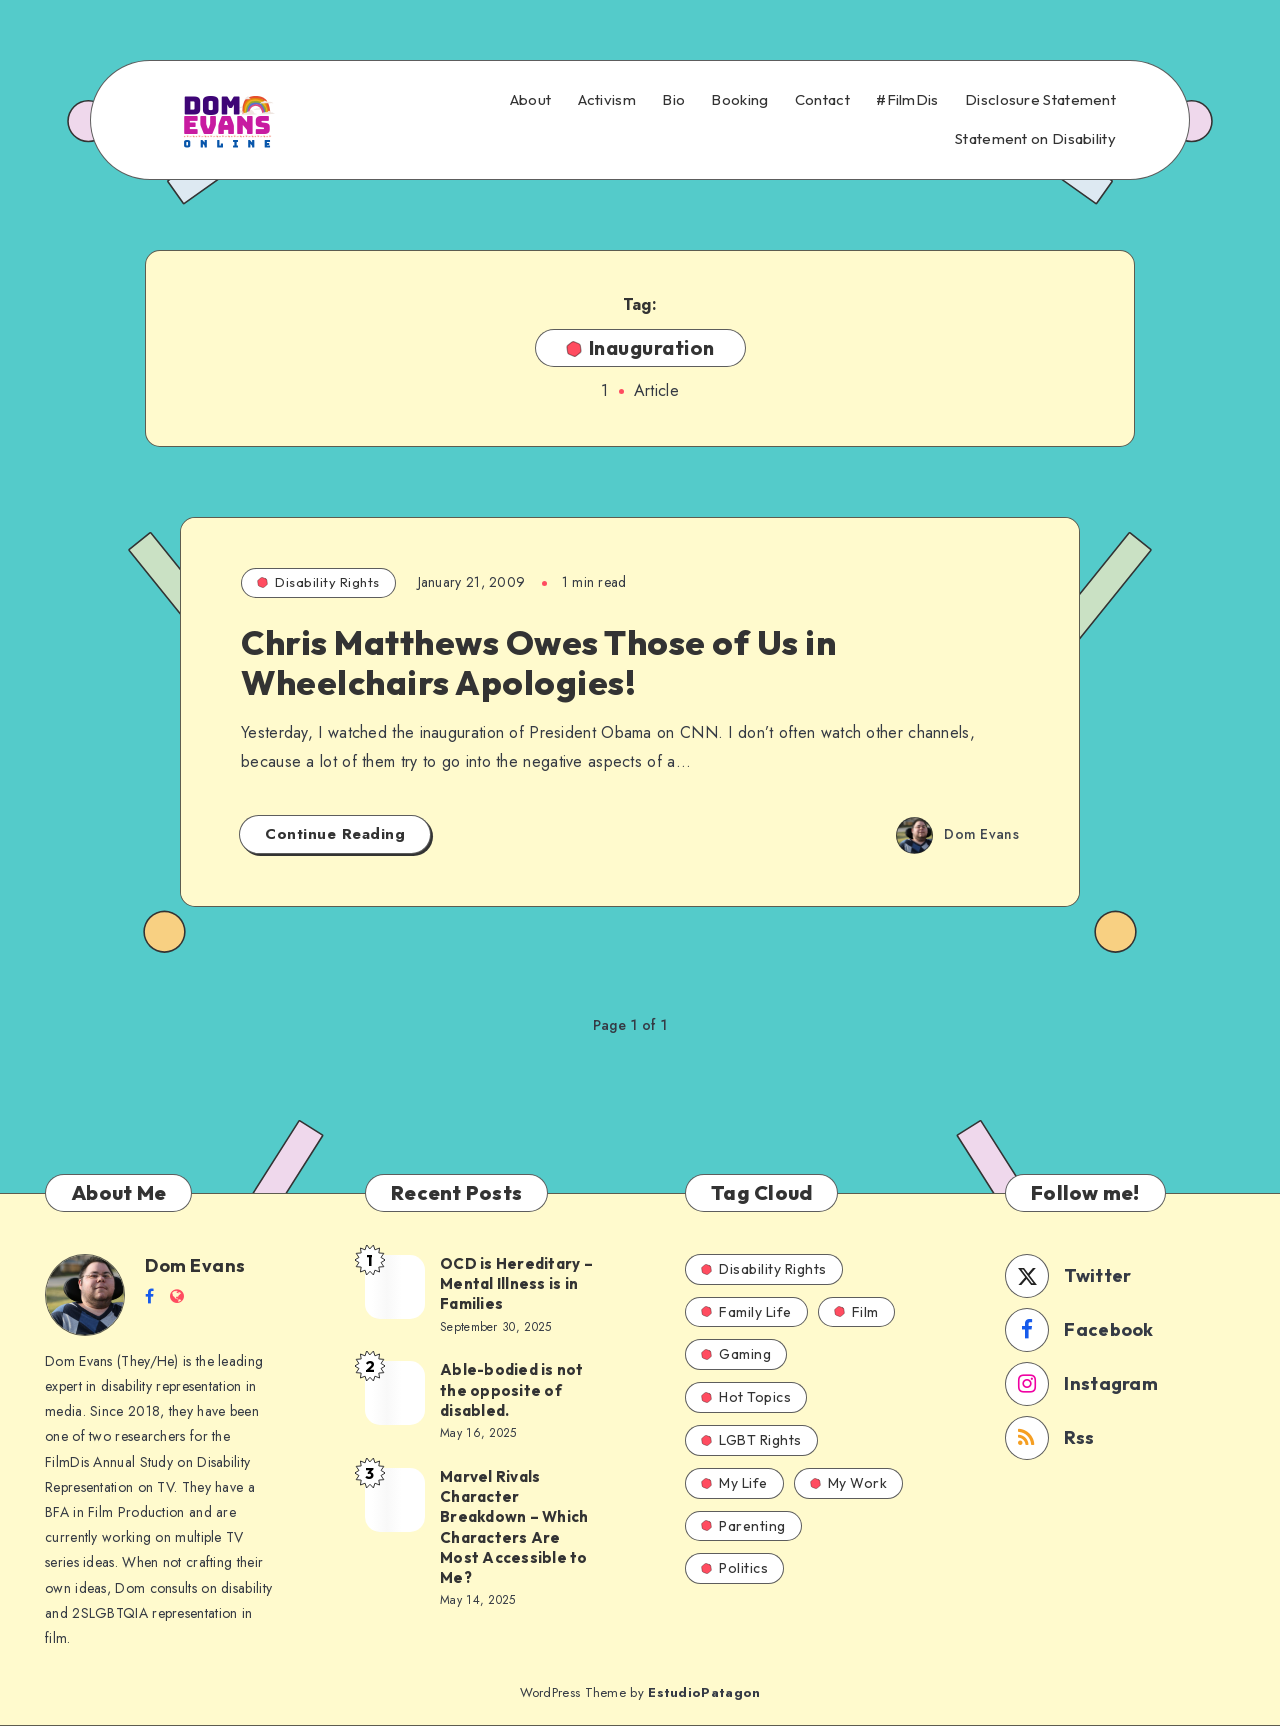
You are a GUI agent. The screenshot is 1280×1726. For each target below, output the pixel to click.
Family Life (746, 1312)
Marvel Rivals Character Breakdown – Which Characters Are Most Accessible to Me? (514, 1527)
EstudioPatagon (704, 1692)
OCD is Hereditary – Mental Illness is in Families (516, 1284)
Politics (734, 1568)
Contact (822, 100)
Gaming (736, 1354)
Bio (673, 100)
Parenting (743, 1526)
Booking (739, 100)
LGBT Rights (751, 1440)
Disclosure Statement (1040, 100)
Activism (607, 100)
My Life (734, 1483)
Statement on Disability (1035, 139)
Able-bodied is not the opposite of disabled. (512, 1390)
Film (856, 1312)
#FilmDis (907, 100)
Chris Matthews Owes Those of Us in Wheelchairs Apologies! (538, 663)
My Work (849, 1483)
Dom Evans (195, 1265)
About (531, 100)
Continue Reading (335, 834)
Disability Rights (318, 582)
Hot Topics (746, 1397)
